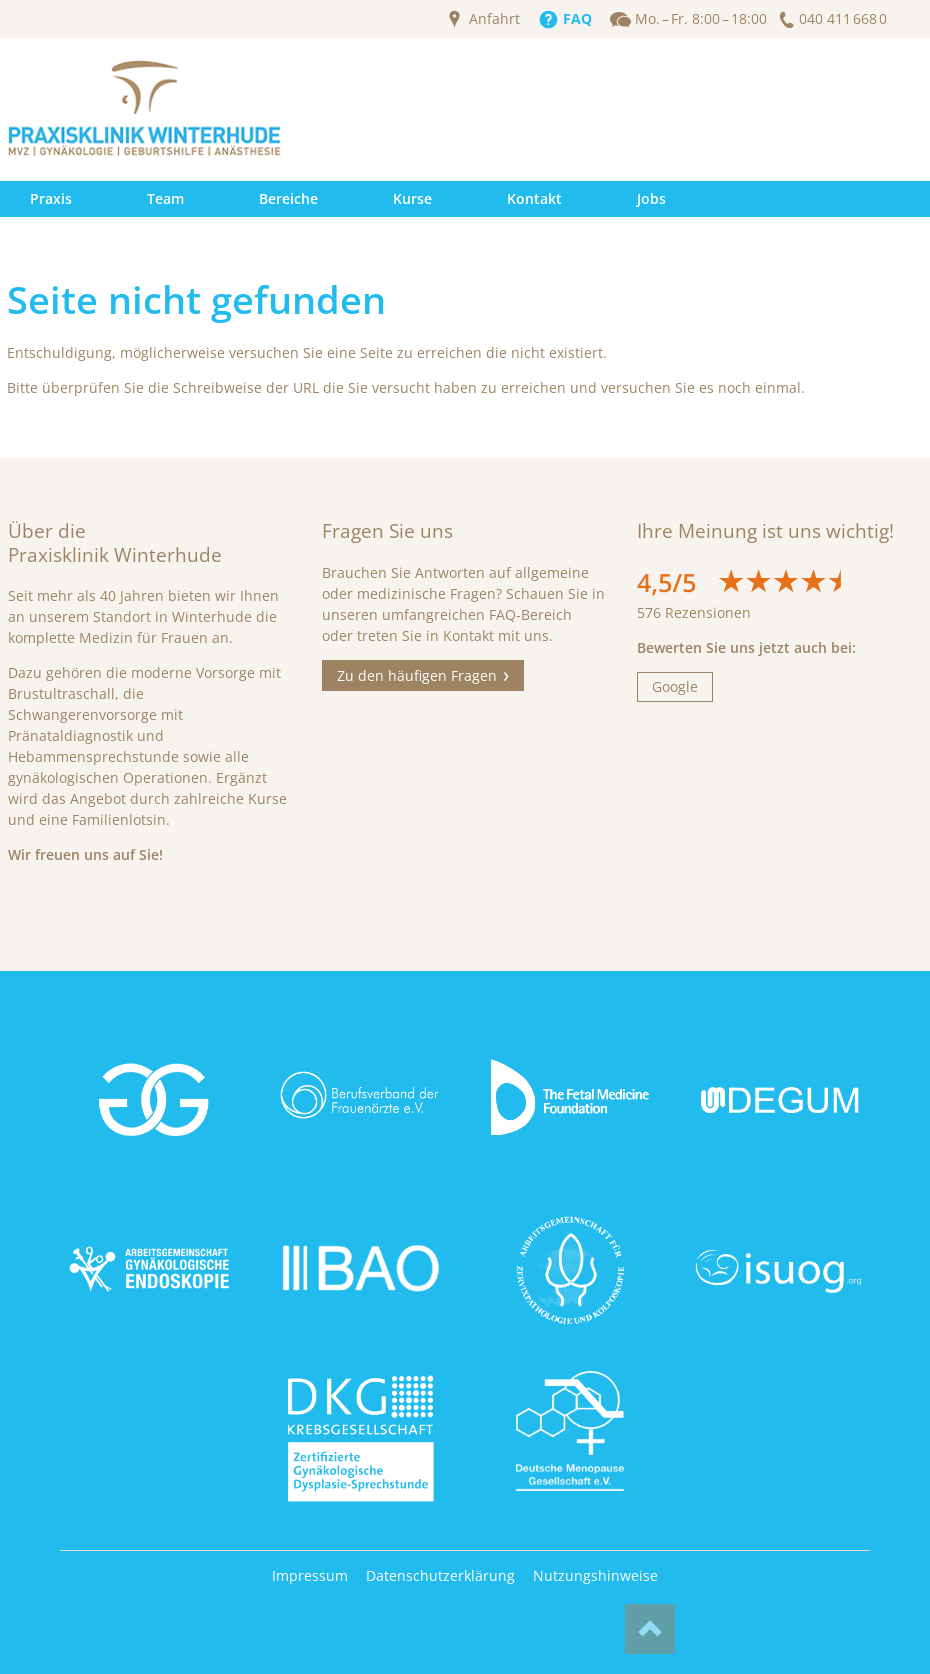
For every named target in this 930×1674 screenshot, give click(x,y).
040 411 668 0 (843, 19)
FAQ (577, 19)
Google (675, 686)
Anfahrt (494, 19)
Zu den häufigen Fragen (417, 675)
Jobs (651, 198)
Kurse (412, 198)
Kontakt (534, 198)
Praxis (51, 198)
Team (165, 198)
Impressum (310, 1575)
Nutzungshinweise (595, 1575)
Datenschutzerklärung (440, 1575)
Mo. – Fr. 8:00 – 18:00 (701, 19)
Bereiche (288, 198)
